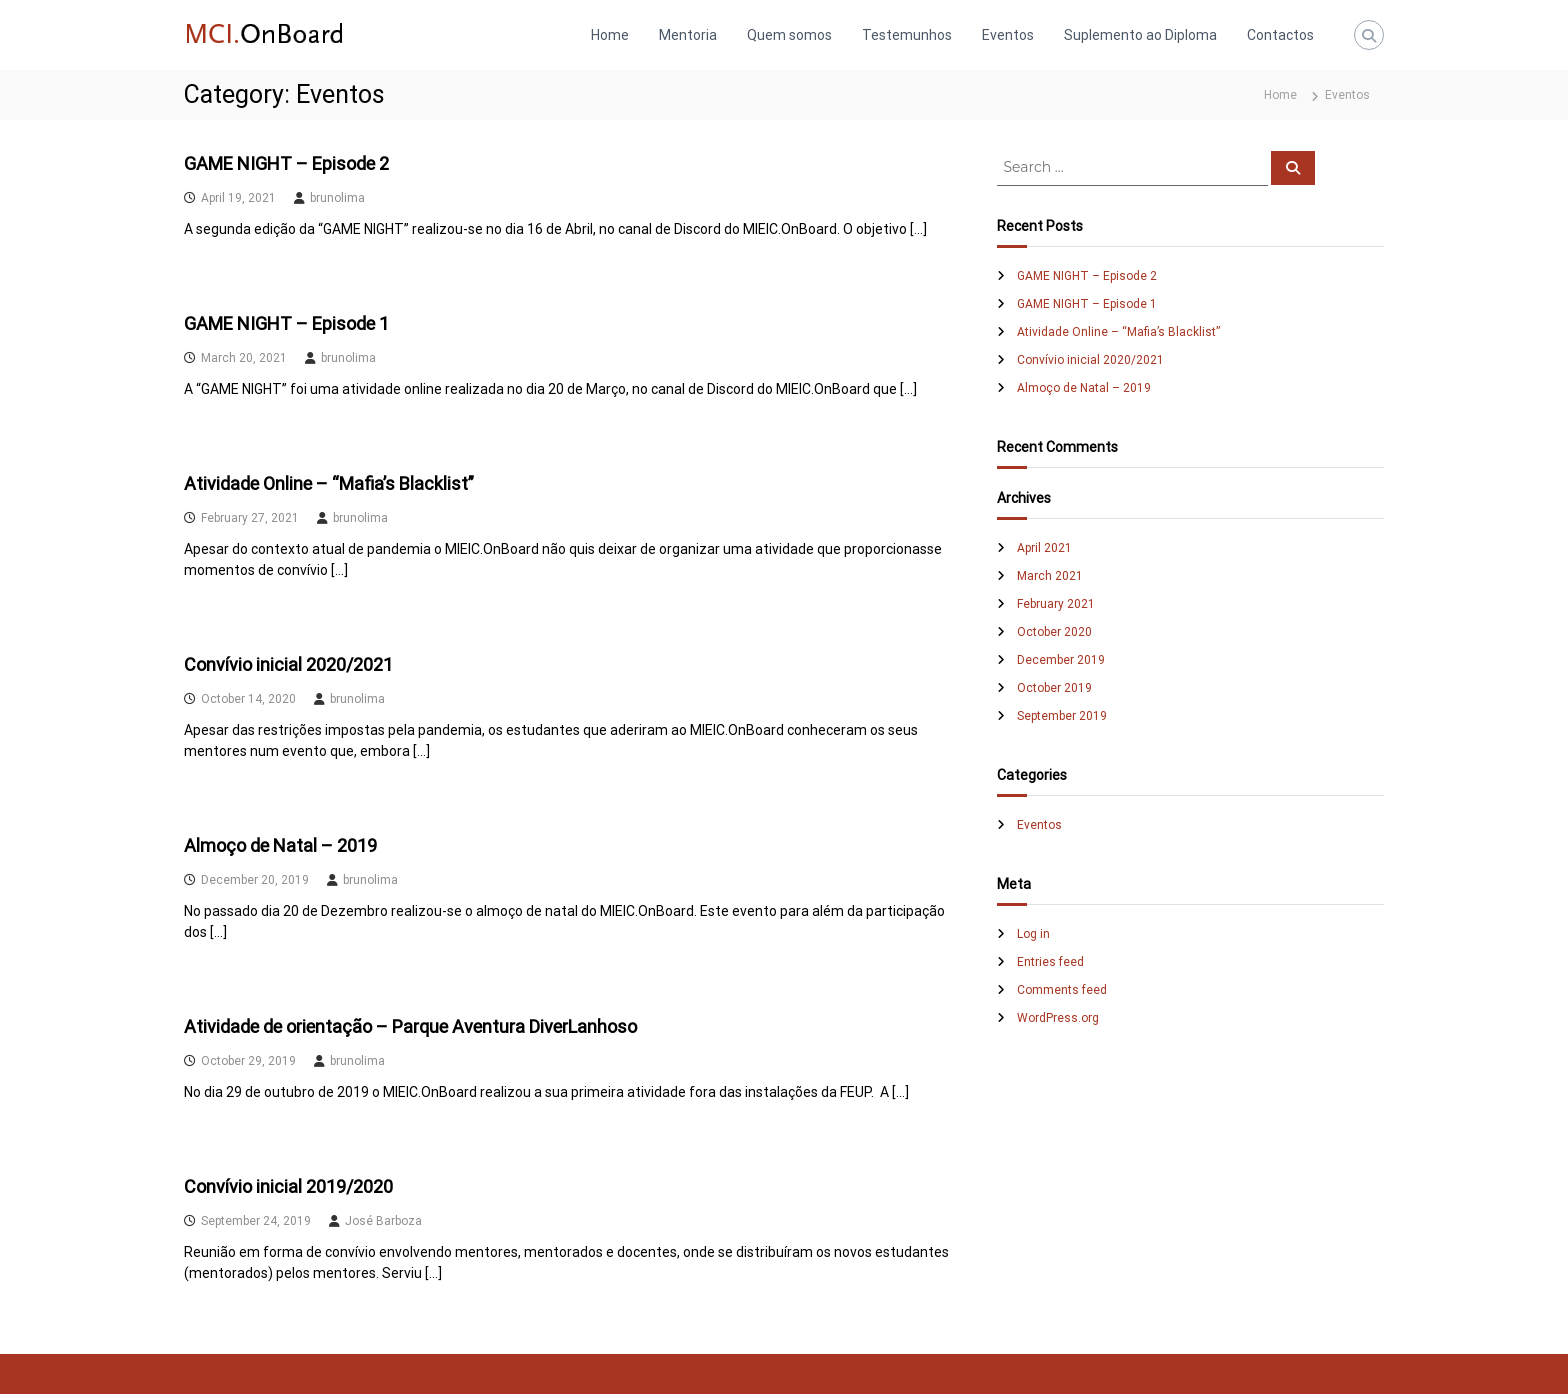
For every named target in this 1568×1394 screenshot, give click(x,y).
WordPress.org (1058, 1018)
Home (610, 35)
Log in (1033, 934)
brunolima (337, 198)
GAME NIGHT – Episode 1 (286, 323)
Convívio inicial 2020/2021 (288, 664)
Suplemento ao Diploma (1140, 35)
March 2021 (1050, 576)
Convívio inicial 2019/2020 (288, 1186)
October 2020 (1054, 632)
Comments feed (1062, 990)
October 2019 (1054, 688)
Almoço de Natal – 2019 (280, 845)
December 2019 (1061, 660)
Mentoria (688, 35)
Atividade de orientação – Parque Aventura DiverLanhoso (410, 1026)
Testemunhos (907, 35)
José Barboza (383, 1221)
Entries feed (1050, 962)
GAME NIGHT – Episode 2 (286, 163)
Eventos (1008, 35)
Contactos (1280, 35)
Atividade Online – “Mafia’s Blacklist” (329, 483)
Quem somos (789, 35)
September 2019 (1062, 716)
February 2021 (1056, 604)
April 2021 (1044, 548)
